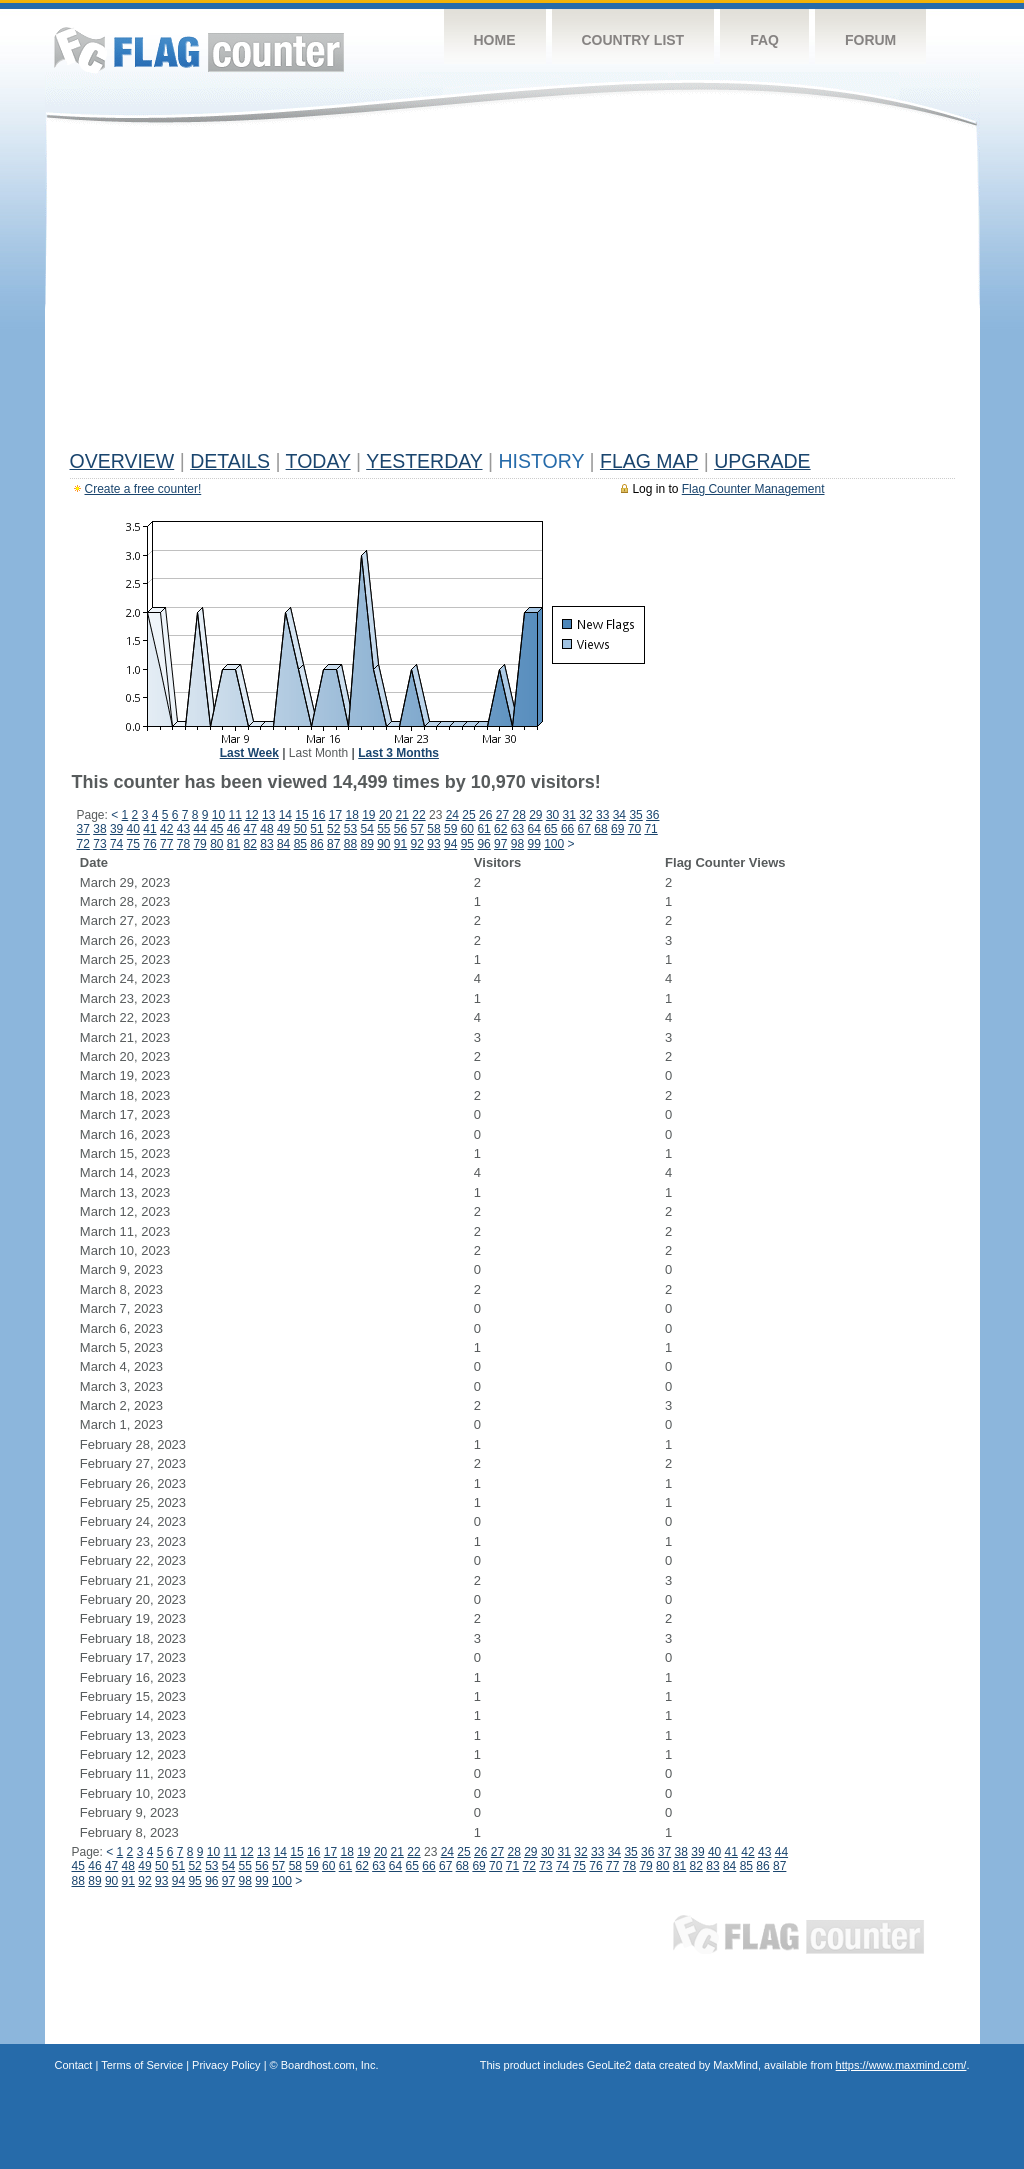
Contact (74, 2065)
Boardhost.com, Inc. (330, 2065)
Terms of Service (142, 2065)
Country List (633, 40)
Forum (870, 40)
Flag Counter (199, 49)
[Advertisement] (512, 292)
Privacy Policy (226, 2065)
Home (495, 40)
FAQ (764, 40)
